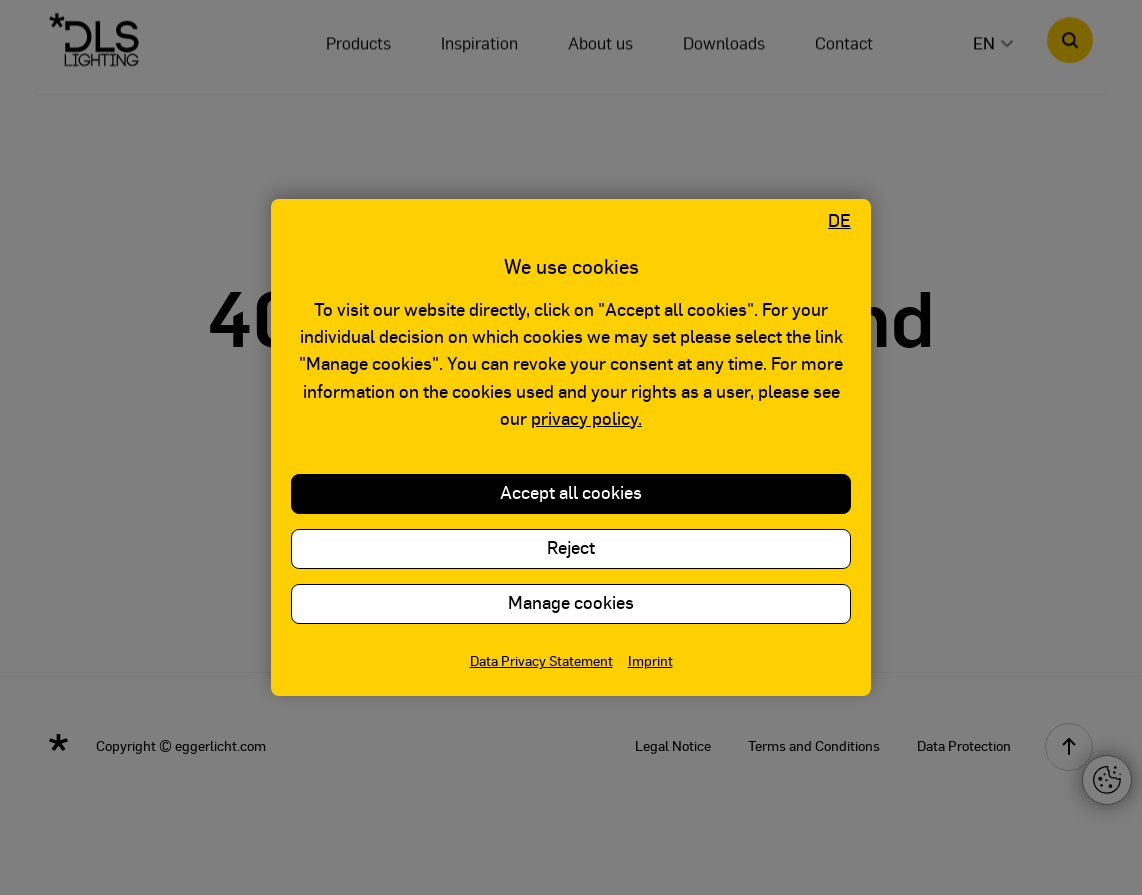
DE (839, 222)
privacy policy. (586, 420)
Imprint (650, 662)
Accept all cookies (571, 494)
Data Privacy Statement (541, 662)
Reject (571, 549)
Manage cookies (571, 604)
